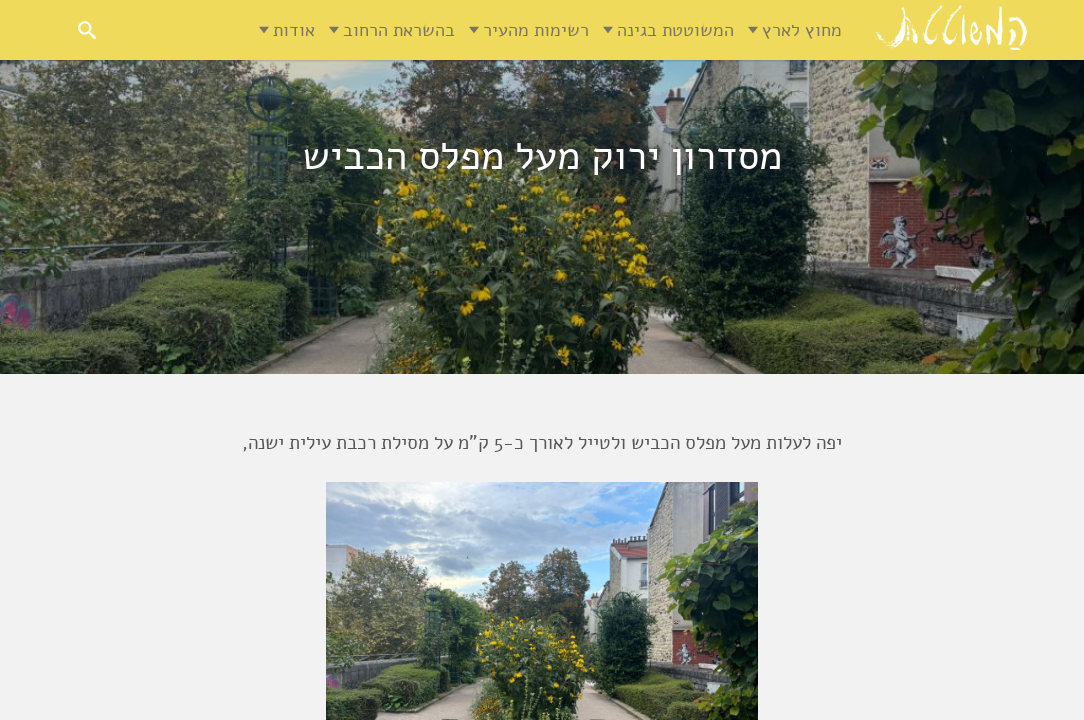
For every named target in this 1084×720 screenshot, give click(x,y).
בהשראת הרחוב (399, 30)
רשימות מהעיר (536, 30)
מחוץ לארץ (802, 30)
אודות (294, 30)
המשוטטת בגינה (675, 30)
